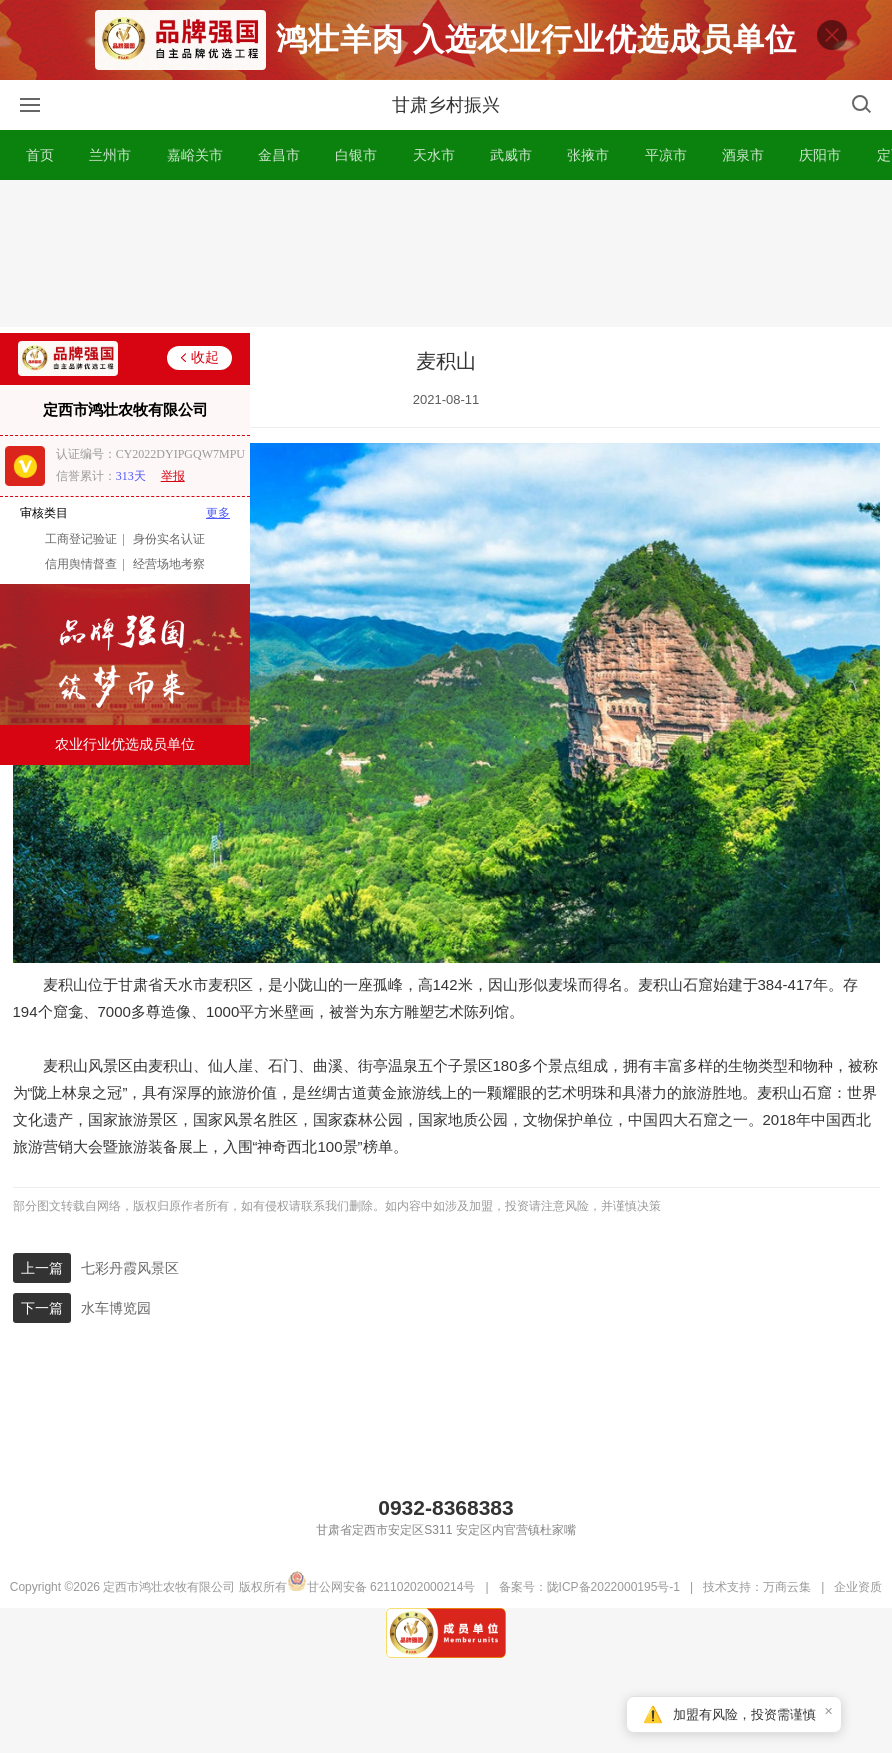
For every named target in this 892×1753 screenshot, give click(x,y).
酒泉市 (743, 182)
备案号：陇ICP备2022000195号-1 (589, 1614)
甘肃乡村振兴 (446, 132)
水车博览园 (116, 1335)
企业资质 (858, 1614)
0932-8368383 (445, 1534)
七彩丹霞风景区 (130, 1295)
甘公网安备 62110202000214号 (381, 1614)
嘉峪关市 (195, 182)
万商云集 (787, 1614)
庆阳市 (820, 182)
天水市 (434, 182)
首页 (40, 182)
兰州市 (110, 182)
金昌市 (279, 182)
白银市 (356, 182)
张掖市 (588, 182)
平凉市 (666, 182)
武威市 (511, 182)
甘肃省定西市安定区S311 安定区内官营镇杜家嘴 (445, 1557)
